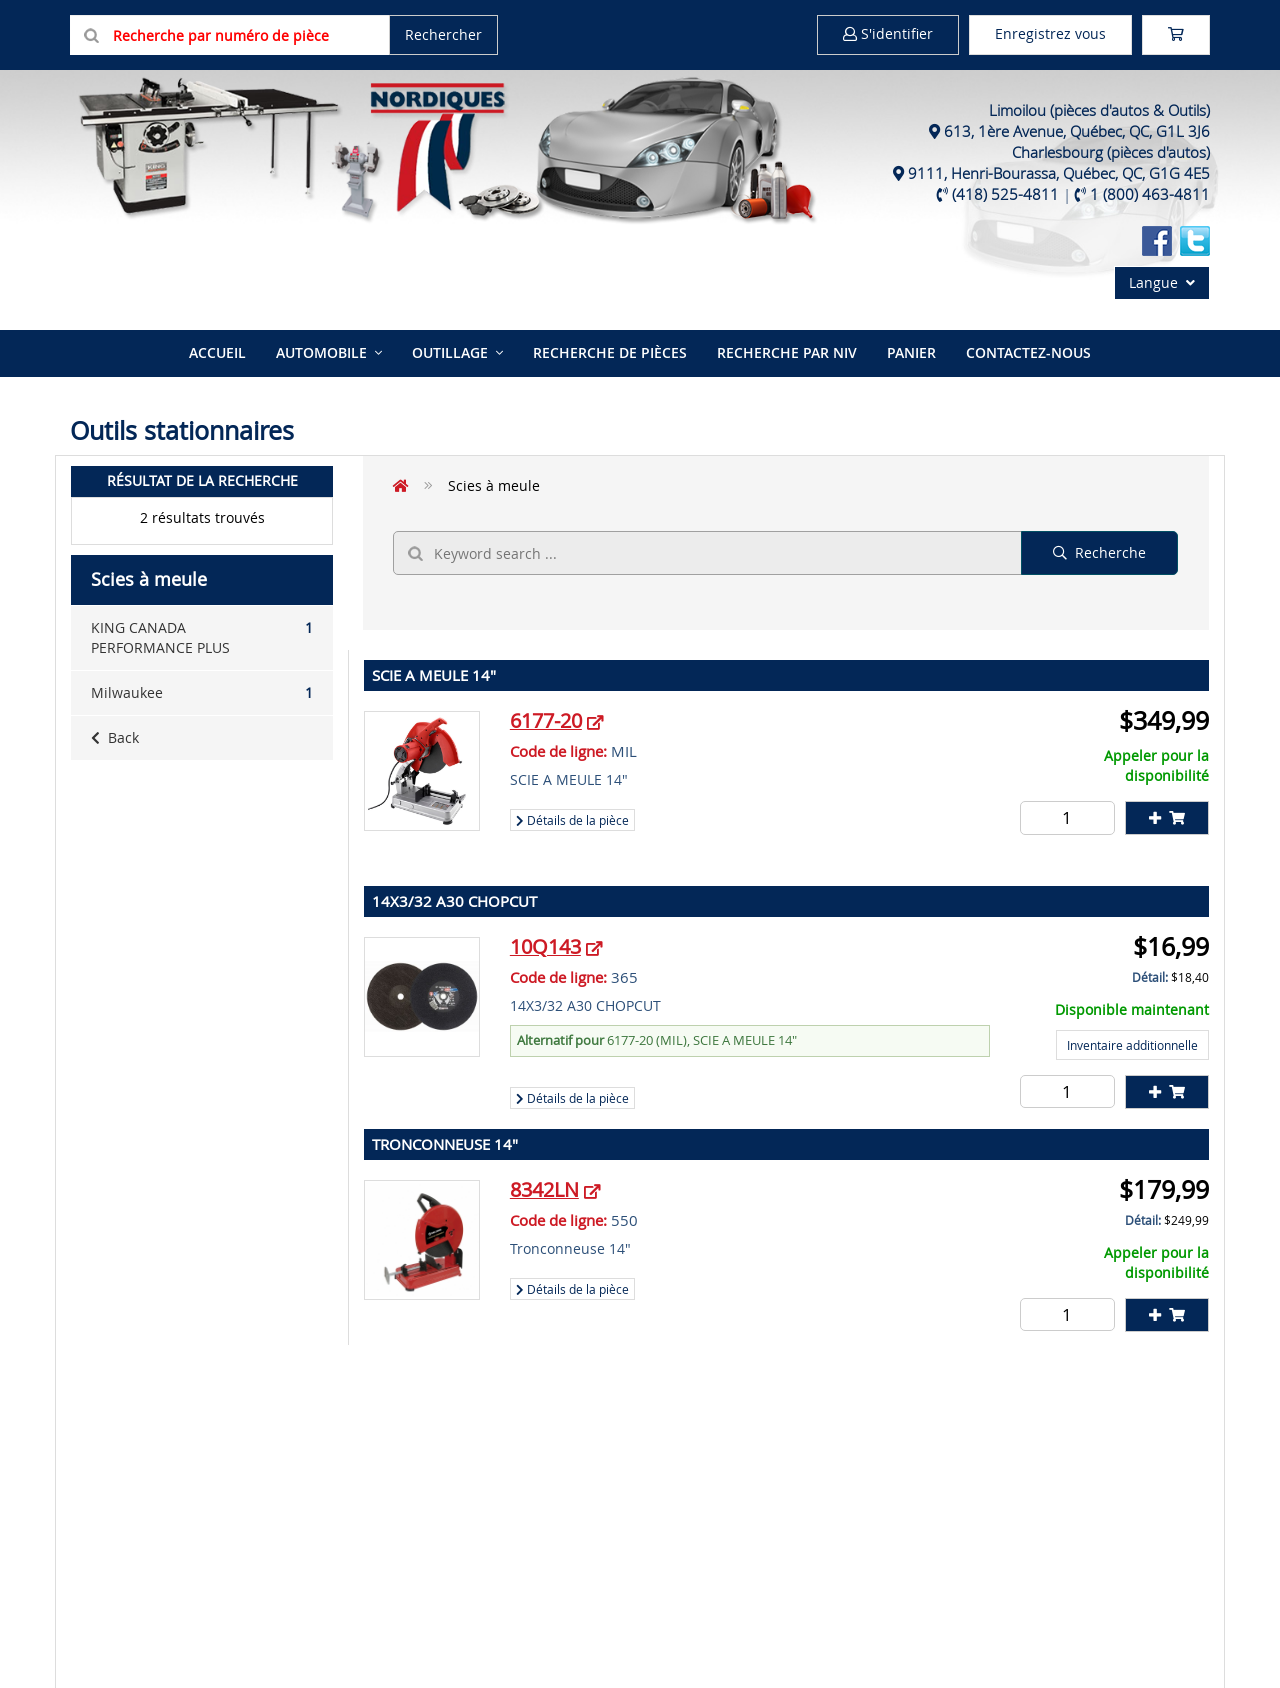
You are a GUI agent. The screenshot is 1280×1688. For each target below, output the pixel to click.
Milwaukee (202, 693)
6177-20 (546, 720)
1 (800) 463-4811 (1150, 194)
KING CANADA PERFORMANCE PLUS (202, 637)
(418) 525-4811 (1005, 194)
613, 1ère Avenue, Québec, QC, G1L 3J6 (1077, 131)
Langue (1162, 282)
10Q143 (545, 946)
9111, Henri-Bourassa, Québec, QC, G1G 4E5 (1059, 173)
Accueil (217, 352)
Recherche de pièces (610, 352)
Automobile (321, 352)
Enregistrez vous (1050, 33)
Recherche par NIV (787, 352)
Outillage (450, 352)
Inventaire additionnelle (1132, 1045)
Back (115, 737)
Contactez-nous (1028, 352)
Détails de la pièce (572, 820)
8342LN (544, 1189)
